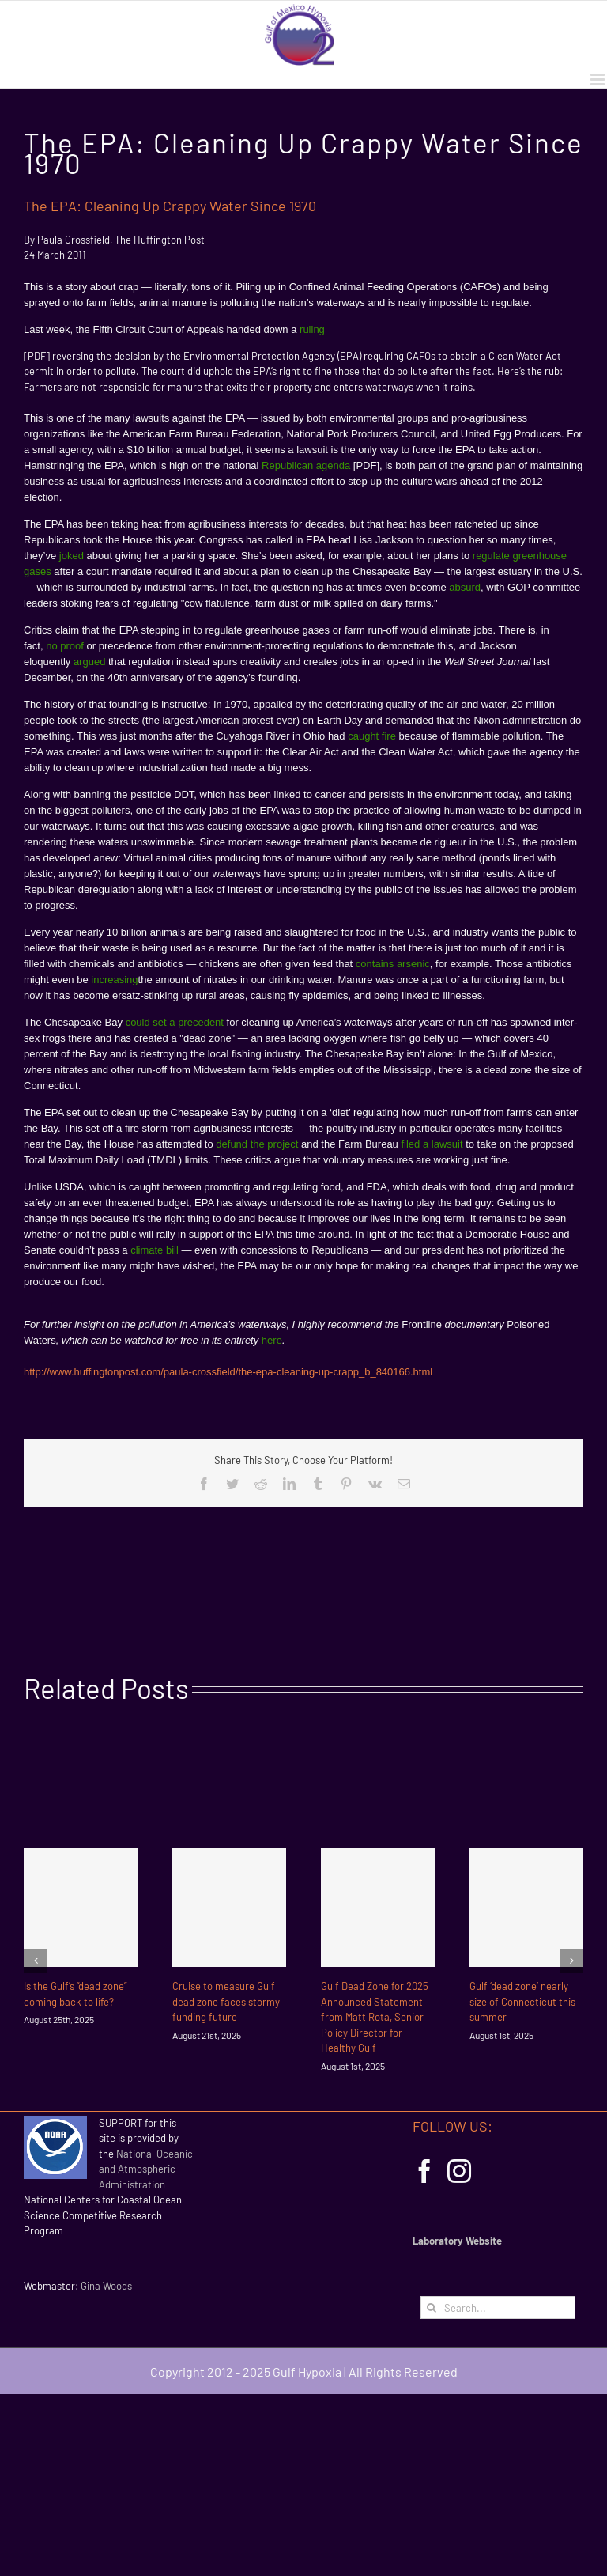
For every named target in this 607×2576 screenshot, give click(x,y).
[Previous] (35, 1961)
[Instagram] (459, 2171)
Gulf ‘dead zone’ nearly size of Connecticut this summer (522, 2001)
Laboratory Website (457, 2240)
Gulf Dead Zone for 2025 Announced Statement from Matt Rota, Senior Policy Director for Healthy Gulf (374, 2017)
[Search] (431, 2307)
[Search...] (497, 2307)
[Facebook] (424, 2171)
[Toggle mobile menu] (598, 79)
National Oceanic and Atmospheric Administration (146, 2169)
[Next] (571, 1961)
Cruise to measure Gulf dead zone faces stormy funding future (226, 2001)
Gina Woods (106, 2285)
